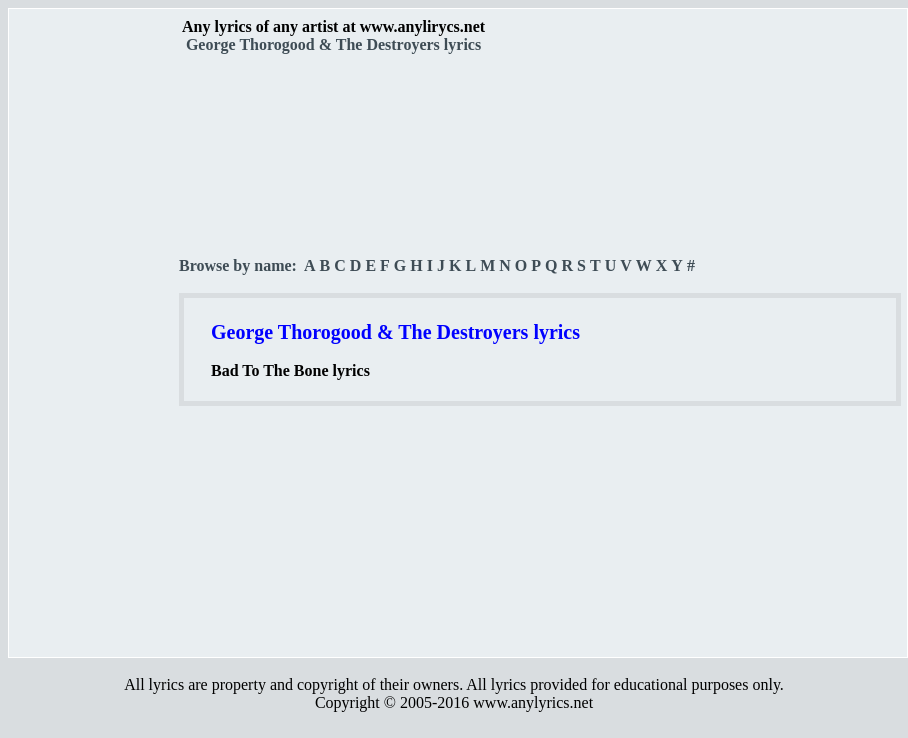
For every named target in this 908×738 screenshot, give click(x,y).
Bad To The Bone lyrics (290, 370)
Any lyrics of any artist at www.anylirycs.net (333, 26)
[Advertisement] (95, 351)
